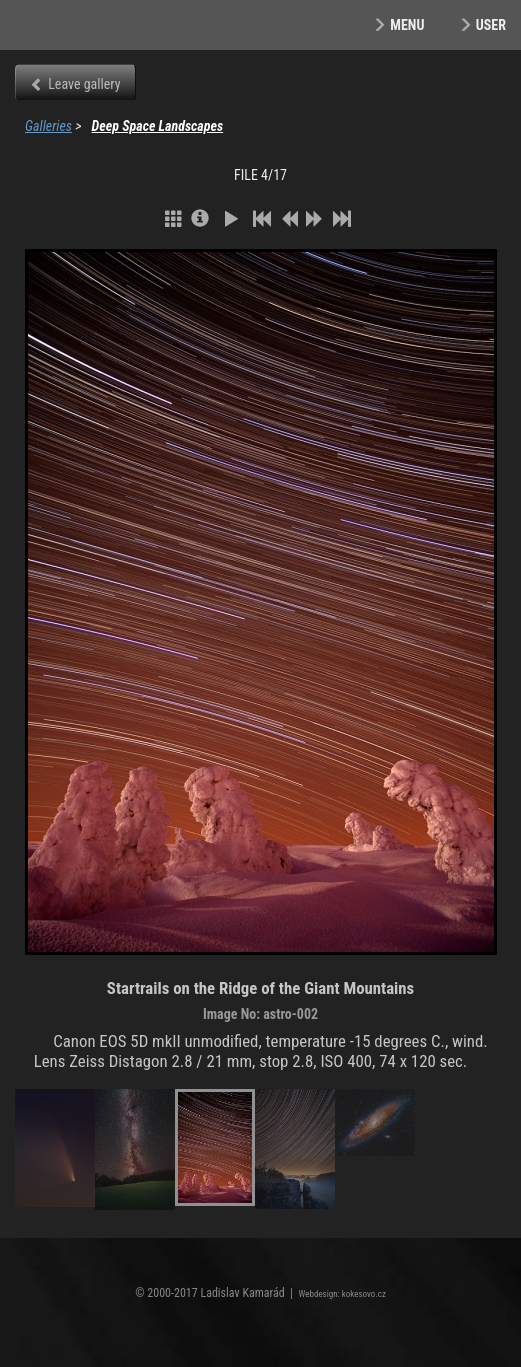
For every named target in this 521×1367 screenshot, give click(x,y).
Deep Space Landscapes (158, 126)
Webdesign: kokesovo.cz (342, 1294)
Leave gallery (84, 84)
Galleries (48, 126)
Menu (407, 25)
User (491, 25)
